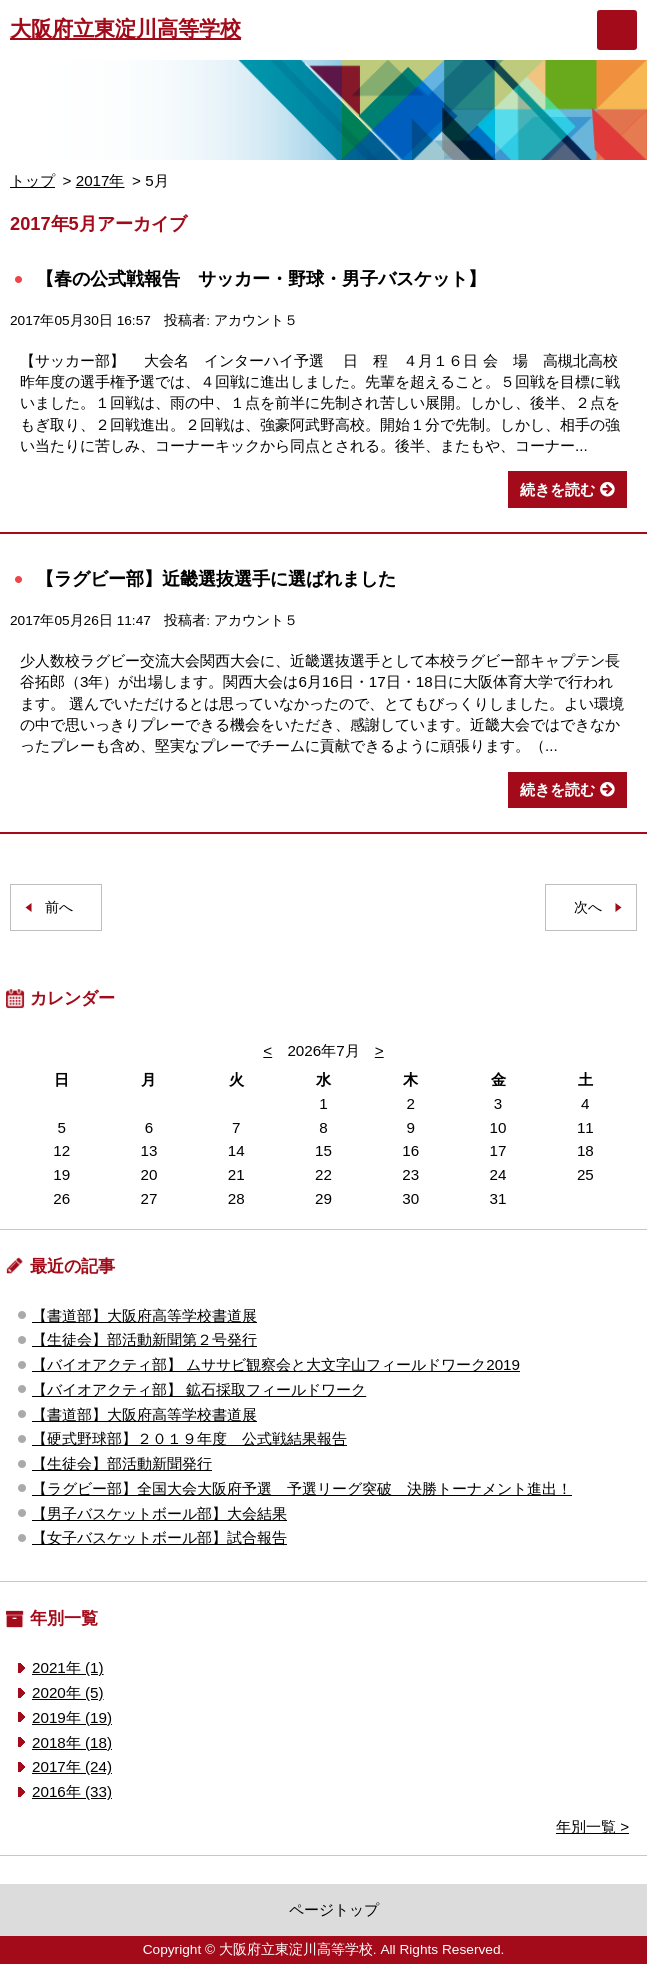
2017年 (100, 180)
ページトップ (334, 1909)
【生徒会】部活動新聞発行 (122, 1463)
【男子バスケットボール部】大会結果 (159, 1513)
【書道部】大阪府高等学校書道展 (144, 1315)
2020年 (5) (68, 1692)
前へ (59, 907)
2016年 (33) (72, 1791)
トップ (32, 180)
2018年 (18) (72, 1742)
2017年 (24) (72, 1766)
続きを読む (557, 489)
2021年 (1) (68, 1667)
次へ (588, 907)
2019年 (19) (72, 1717)
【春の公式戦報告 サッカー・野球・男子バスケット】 (261, 278)
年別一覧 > (592, 1826)
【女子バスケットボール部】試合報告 (159, 1537)
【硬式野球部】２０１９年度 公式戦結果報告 (189, 1438)
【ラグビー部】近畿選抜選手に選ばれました (216, 578)
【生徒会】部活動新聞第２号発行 (144, 1339)
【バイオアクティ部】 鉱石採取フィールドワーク (199, 1389)
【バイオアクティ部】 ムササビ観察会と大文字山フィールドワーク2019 (276, 1364)
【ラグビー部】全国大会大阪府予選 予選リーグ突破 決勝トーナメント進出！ (302, 1488)
